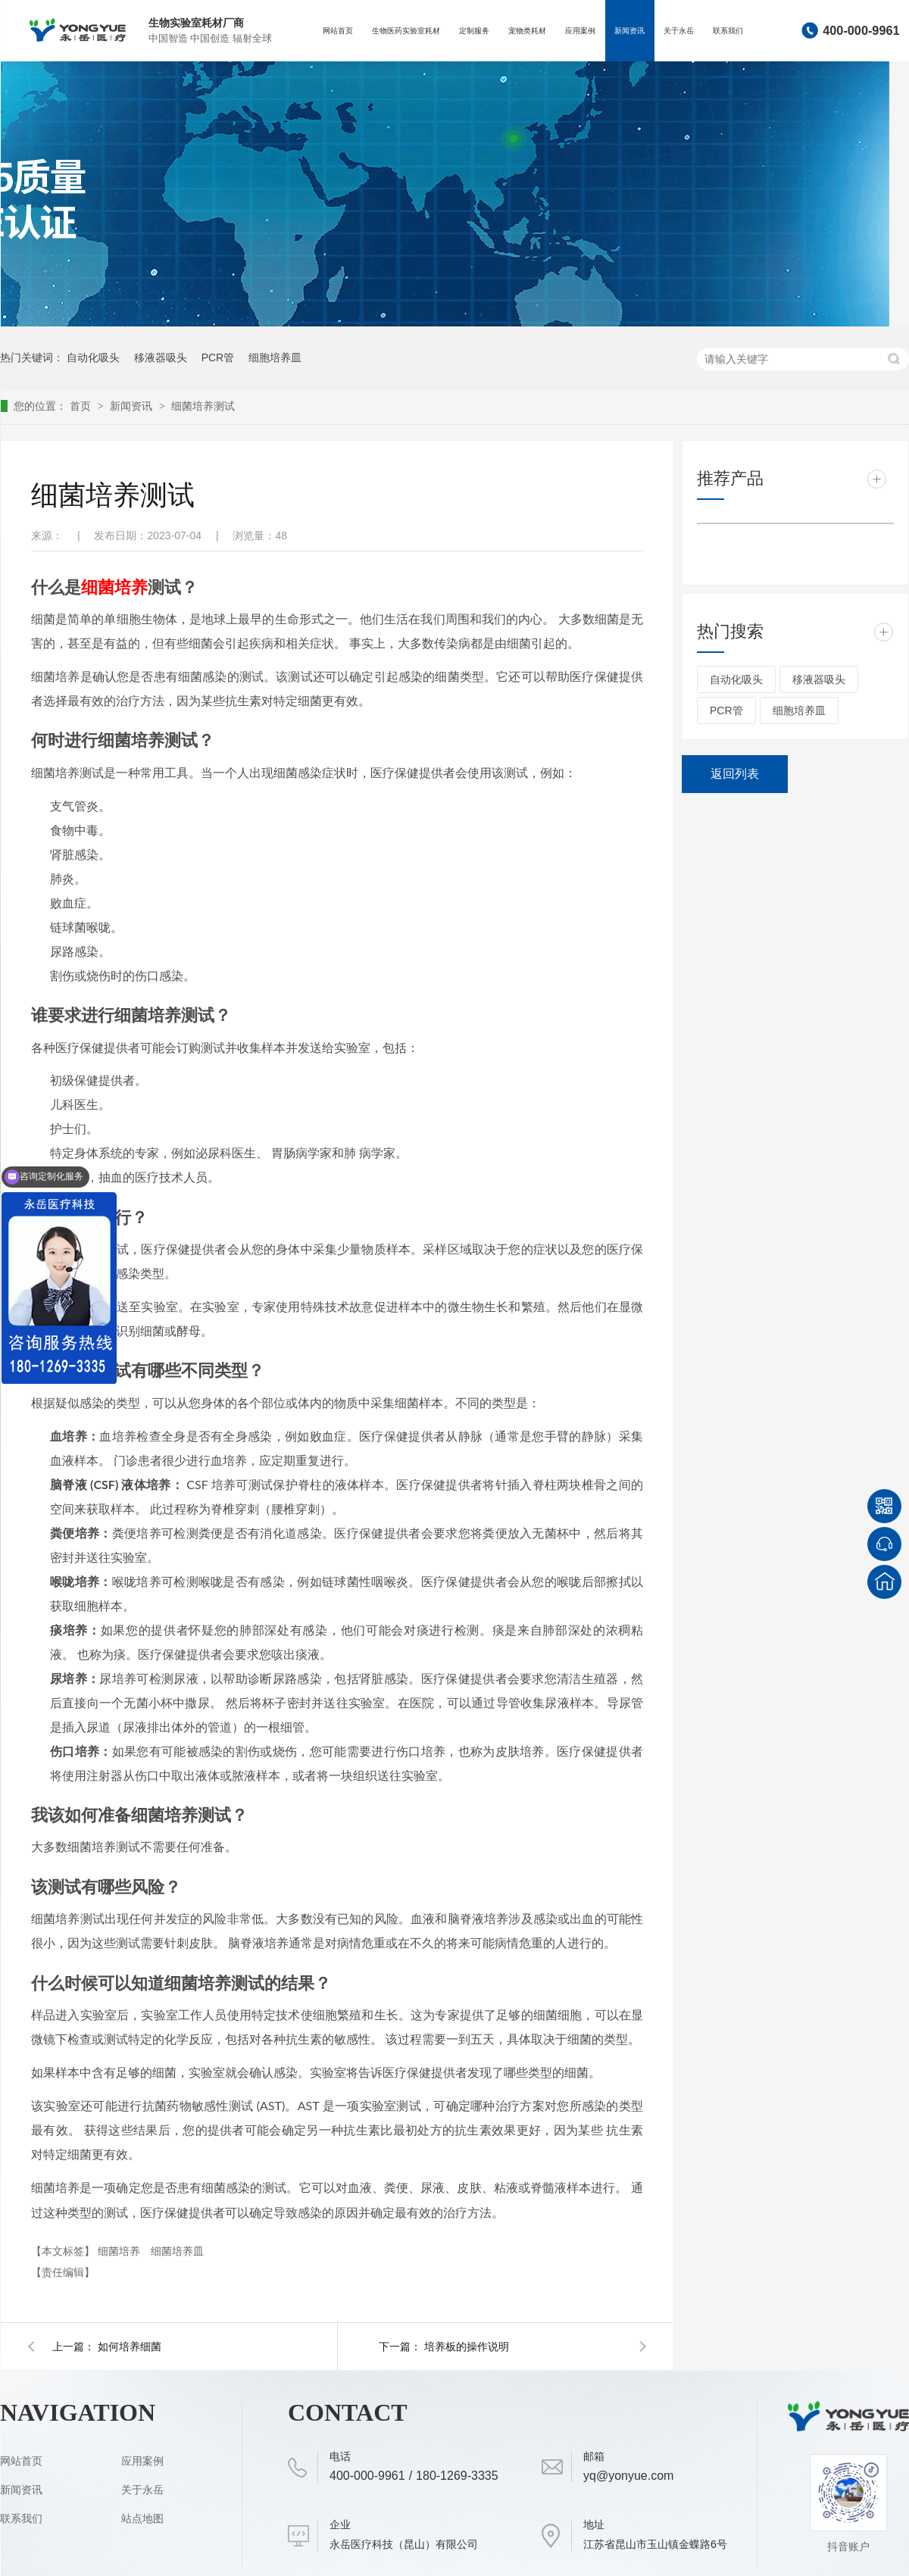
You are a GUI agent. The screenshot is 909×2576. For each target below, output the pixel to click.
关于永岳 (679, 31)
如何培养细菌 (129, 2346)
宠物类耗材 (527, 31)
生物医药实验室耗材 (406, 31)
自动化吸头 (93, 357)
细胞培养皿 (274, 357)
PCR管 (218, 357)
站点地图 (142, 2518)
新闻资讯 (629, 31)
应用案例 (580, 31)
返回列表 (735, 773)
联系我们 (728, 31)
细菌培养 (120, 2251)
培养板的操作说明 (466, 2346)
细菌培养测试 (203, 406)
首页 (82, 406)
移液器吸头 (160, 357)
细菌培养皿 (177, 2251)
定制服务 (474, 31)
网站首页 (338, 31)
